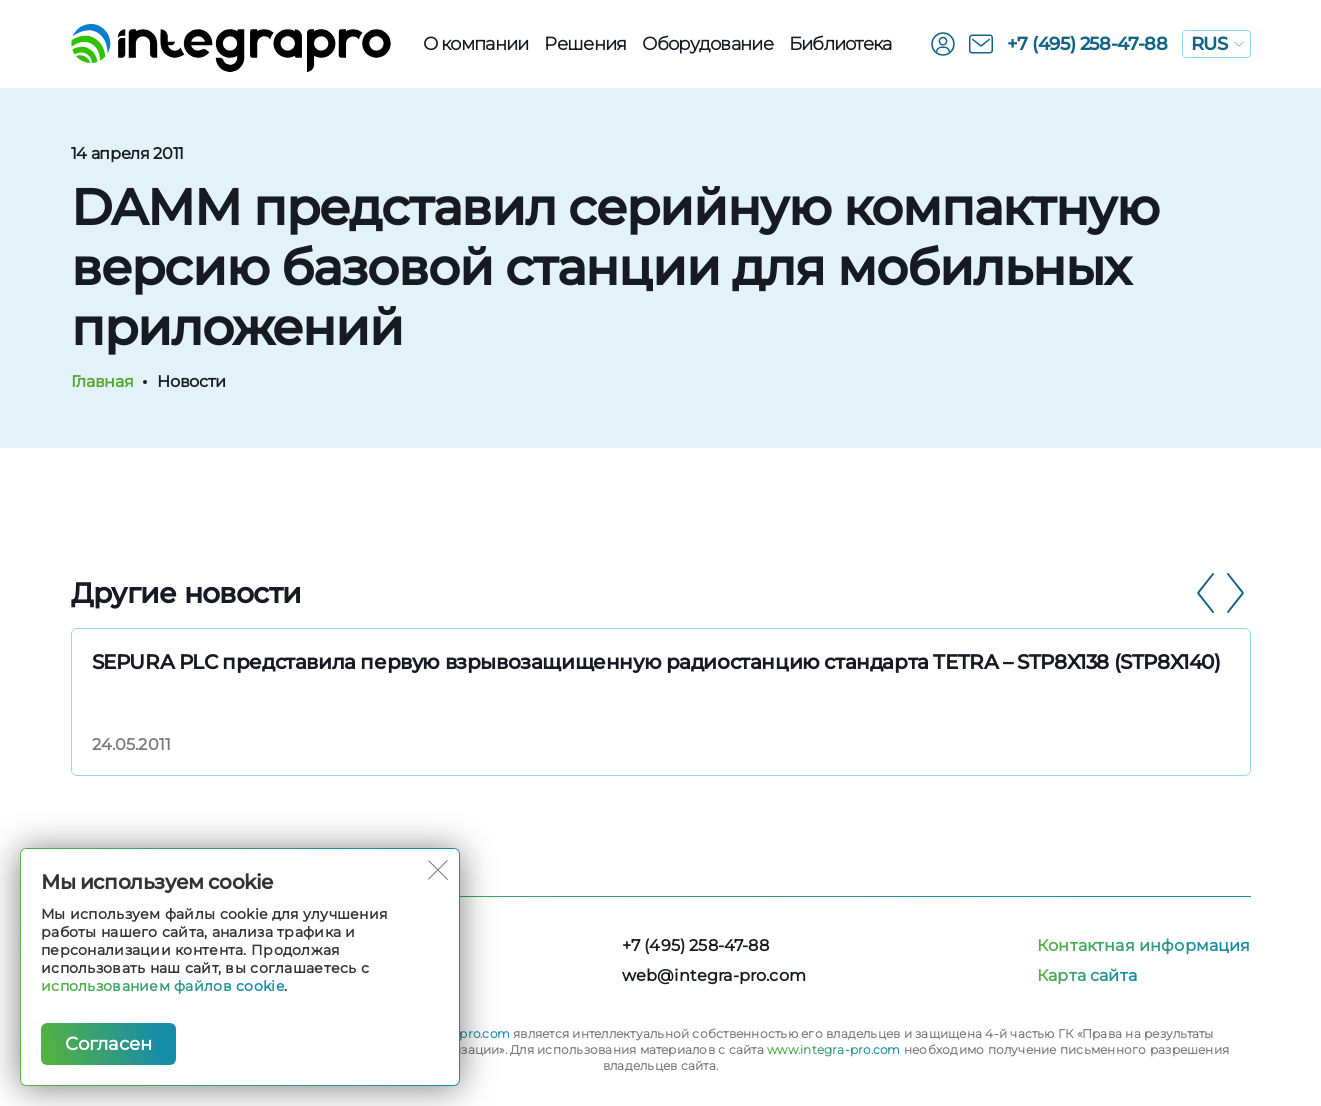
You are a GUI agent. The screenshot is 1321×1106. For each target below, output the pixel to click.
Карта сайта (1087, 975)
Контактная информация (1143, 945)
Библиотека (840, 44)
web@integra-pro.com (714, 975)
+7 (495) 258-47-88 (1087, 44)
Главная (102, 381)
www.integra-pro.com (834, 1049)
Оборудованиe (707, 44)
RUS (1217, 44)
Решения (585, 44)
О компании (476, 44)
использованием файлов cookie (162, 986)
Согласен (108, 1044)
